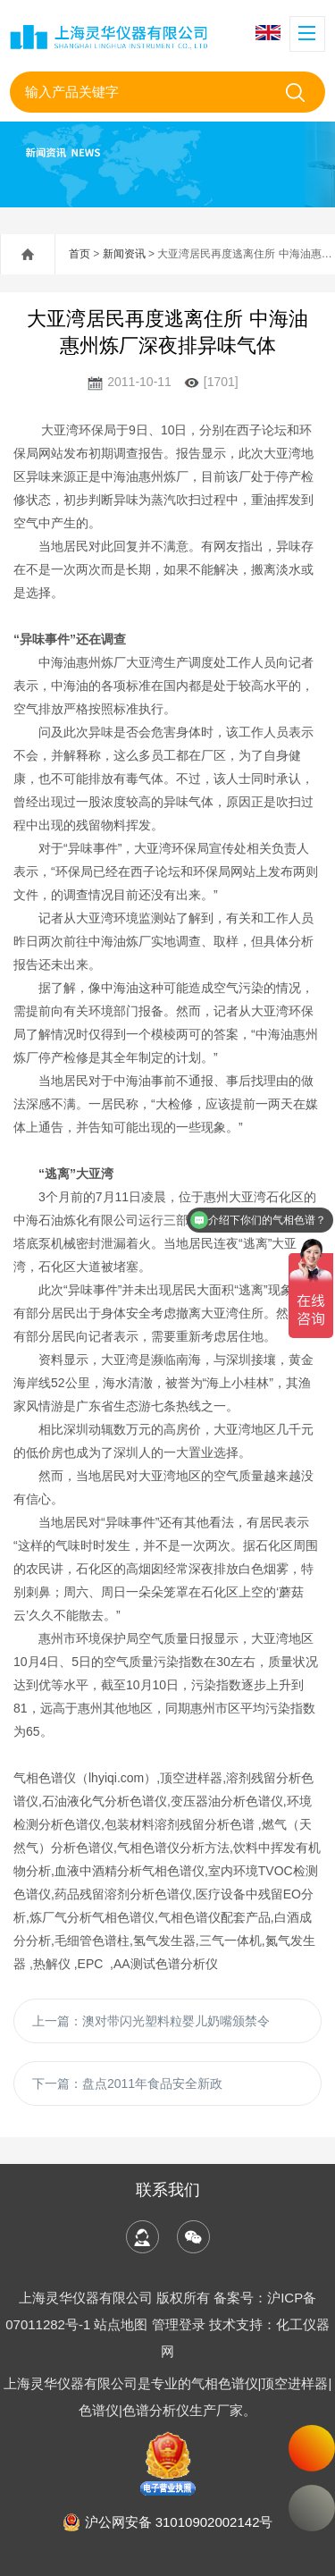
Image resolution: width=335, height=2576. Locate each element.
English (268, 32)
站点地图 (120, 2324)
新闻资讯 (124, 254)
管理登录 (178, 2324)
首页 (79, 254)
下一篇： (127, 2083)
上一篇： (151, 2021)
